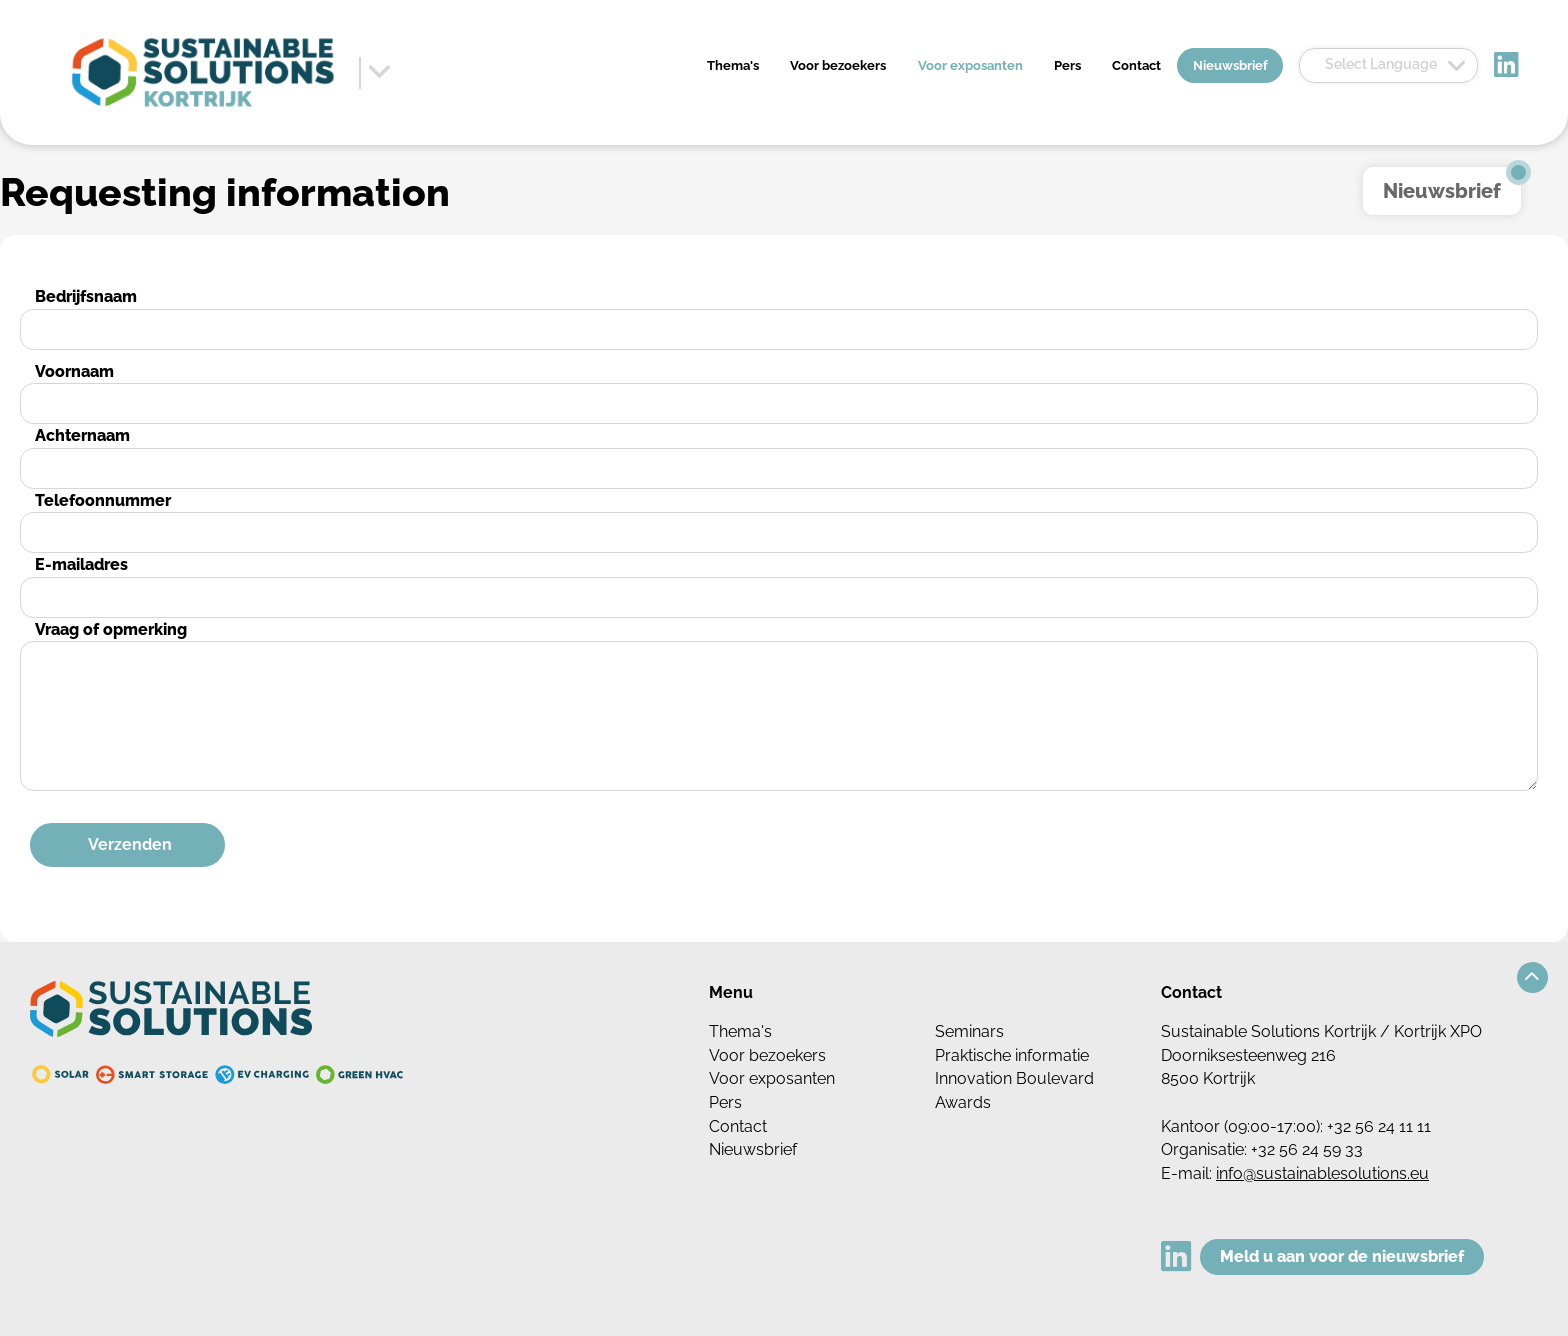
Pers (1067, 65)
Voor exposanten (970, 65)
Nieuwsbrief (1230, 65)
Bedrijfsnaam (86, 296)
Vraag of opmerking (111, 629)
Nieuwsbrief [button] (1442, 191)
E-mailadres (81, 564)
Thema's (733, 65)
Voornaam (74, 371)
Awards (963, 1102)
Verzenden (130, 844)
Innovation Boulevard (1014, 1078)
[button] (1532, 977)
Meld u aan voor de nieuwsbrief (1342, 1256)
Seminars (969, 1031)
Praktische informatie (1012, 1055)
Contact (1136, 65)
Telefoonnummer (103, 500)
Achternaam (82, 435)
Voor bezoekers (838, 65)
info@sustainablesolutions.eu (1322, 1173)
